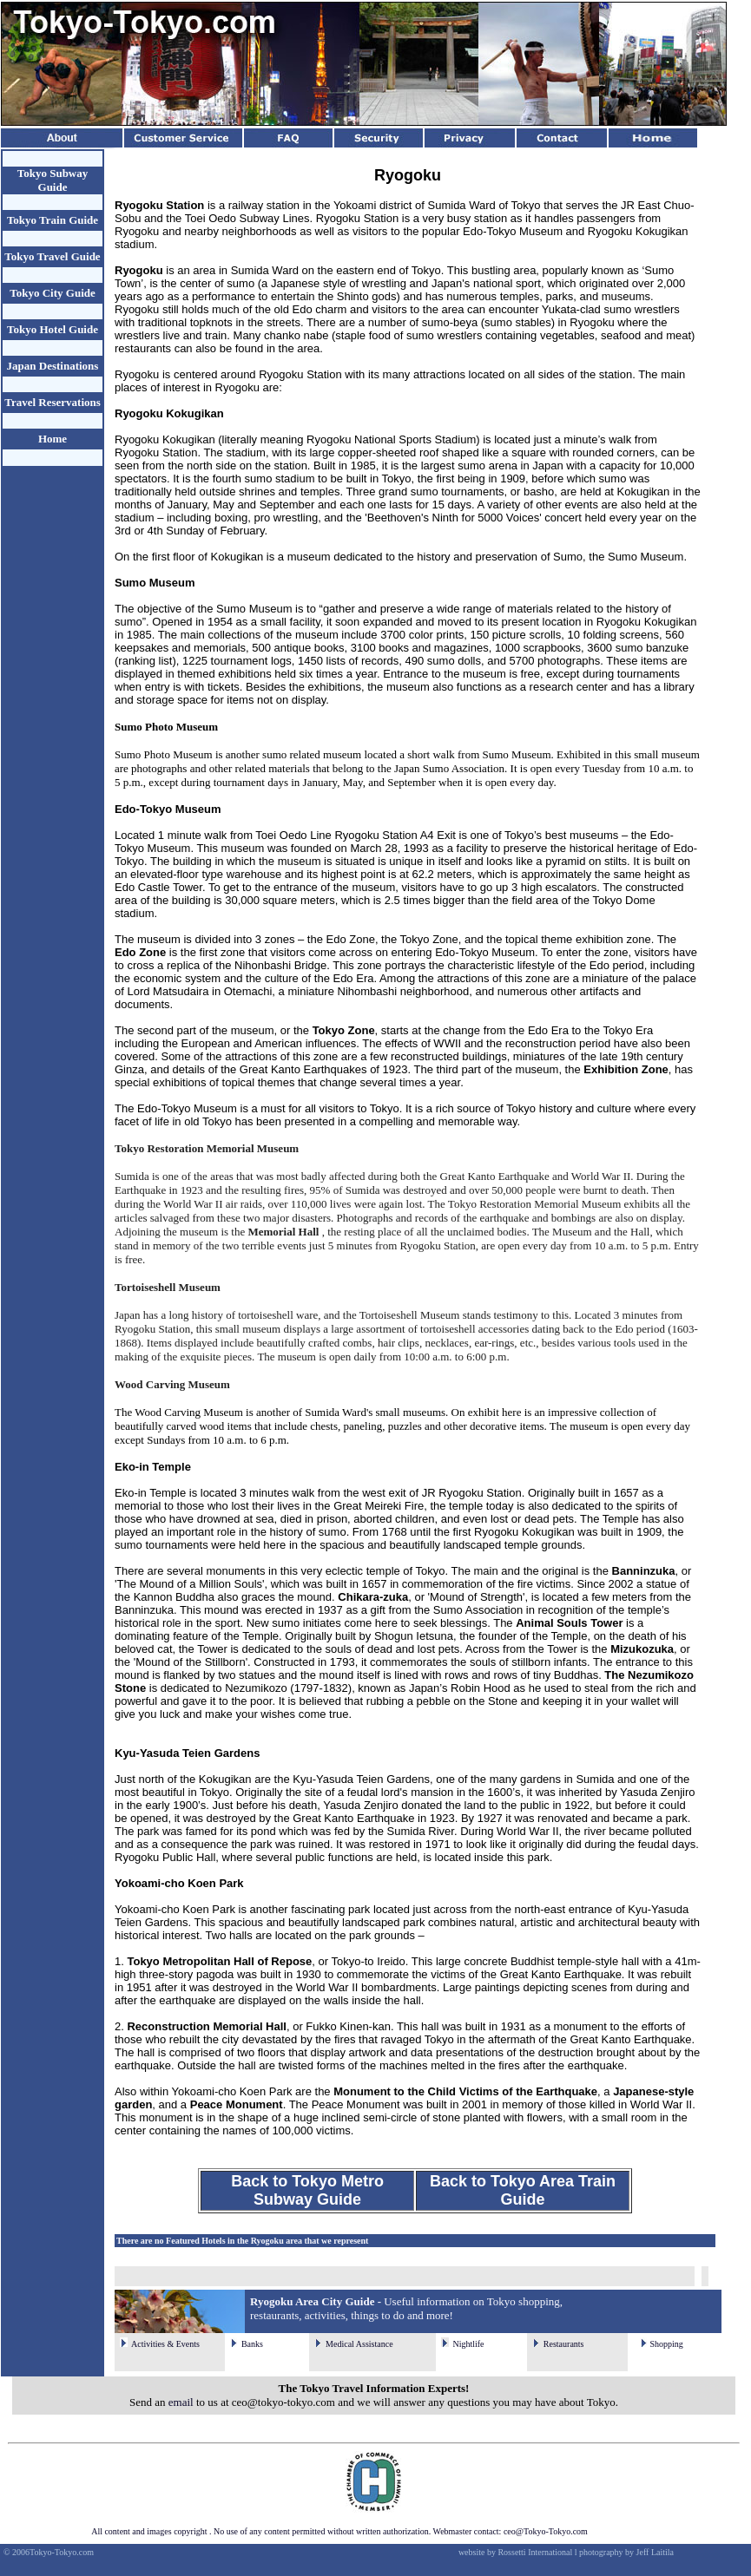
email (181, 2402)
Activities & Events (165, 2344)
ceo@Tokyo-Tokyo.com (546, 2531)
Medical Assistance (359, 2344)
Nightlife (468, 2344)
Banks (252, 2344)
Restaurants (563, 2344)
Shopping (665, 2344)
